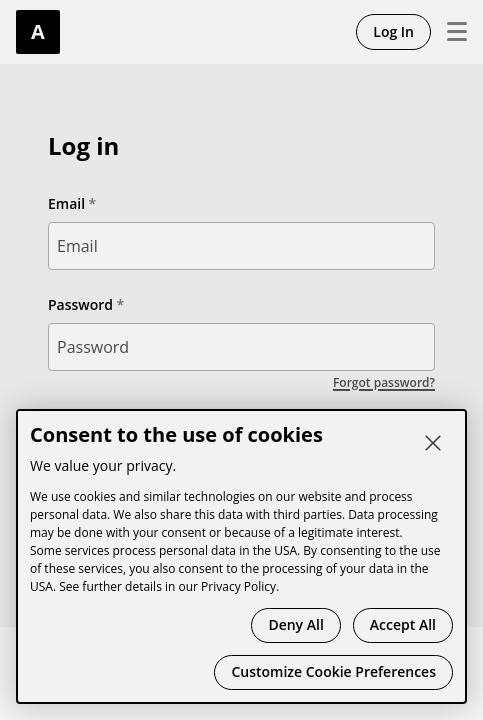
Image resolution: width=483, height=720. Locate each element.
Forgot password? (384, 383)
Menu (449, 32)
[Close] (433, 443)
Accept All (403, 624)
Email (66, 203)
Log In (393, 31)
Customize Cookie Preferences (333, 671)
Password (80, 304)
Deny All (295, 624)
